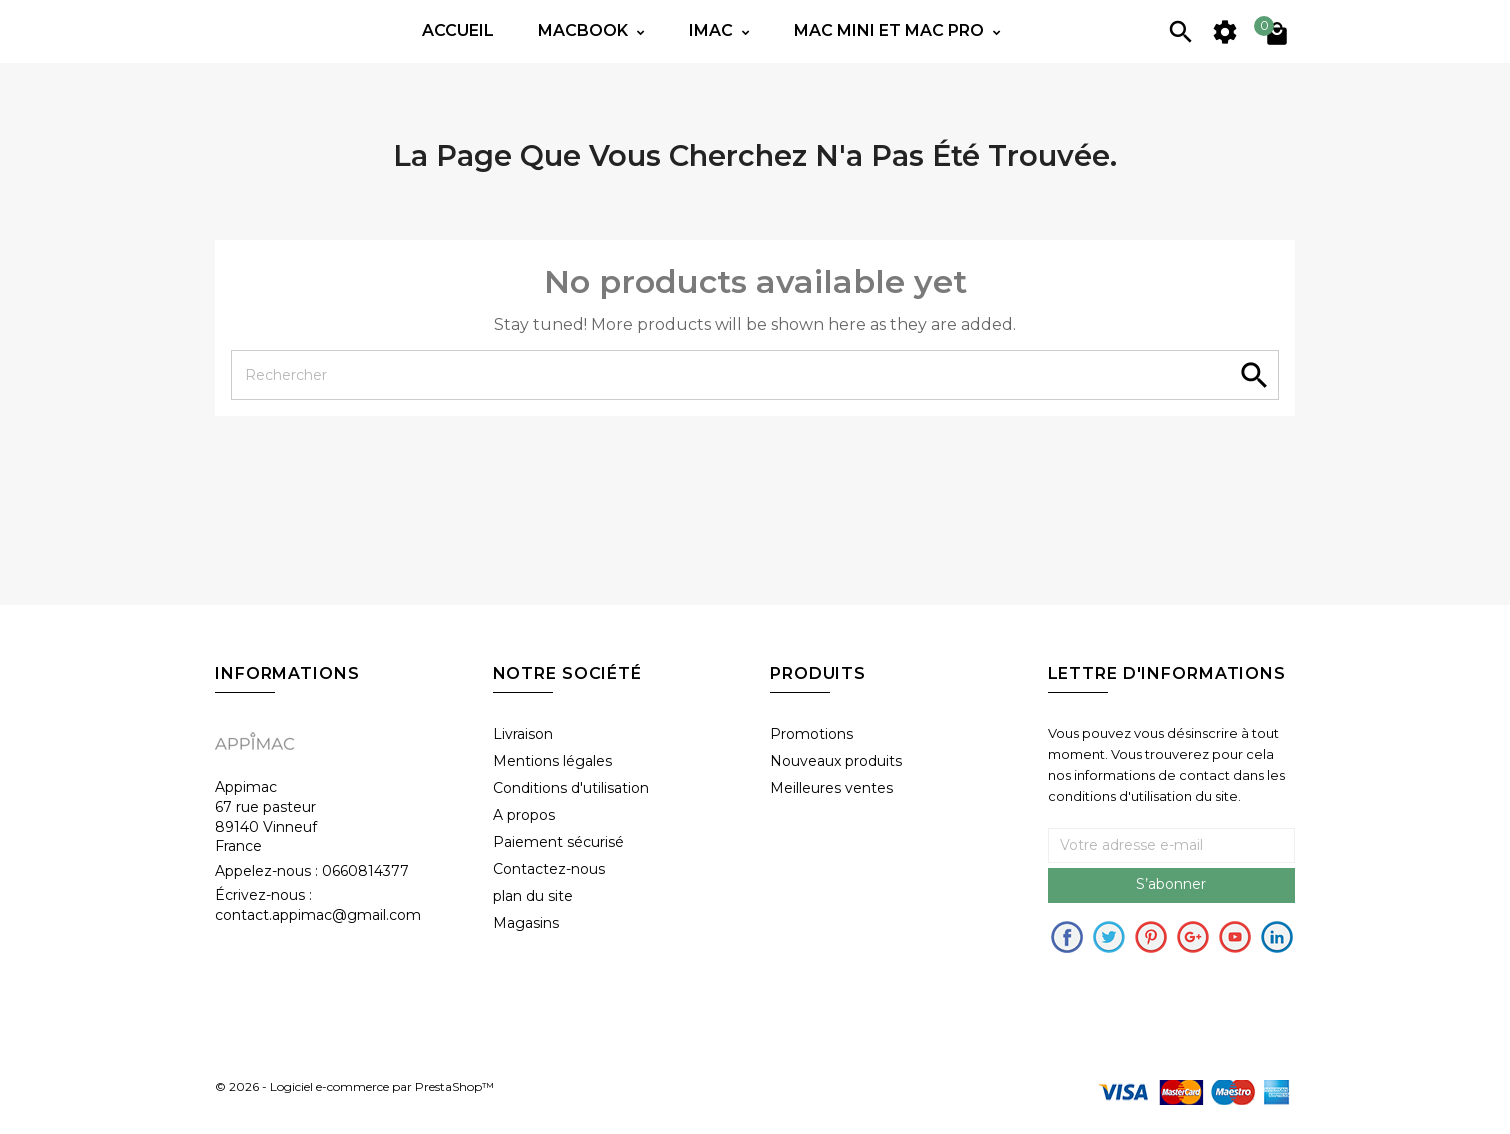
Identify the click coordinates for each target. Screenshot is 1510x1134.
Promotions (811, 734)
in (1277, 937)
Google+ (1193, 937)
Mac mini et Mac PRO (891, 30)
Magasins (526, 923)
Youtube (1235, 937)
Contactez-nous (549, 869)
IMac (713, 30)
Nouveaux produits (836, 761)
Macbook (585, 30)
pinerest (1151, 937)
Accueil (458, 30)
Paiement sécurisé (558, 842)
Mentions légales (552, 761)
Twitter (1109, 937)
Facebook (1067, 937)
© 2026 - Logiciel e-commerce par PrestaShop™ (354, 1087)
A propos (524, 815)
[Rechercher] (755, 375)
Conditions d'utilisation (571, 788)
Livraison (523, 734)
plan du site (533, 896)
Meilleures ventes (831, 788)
